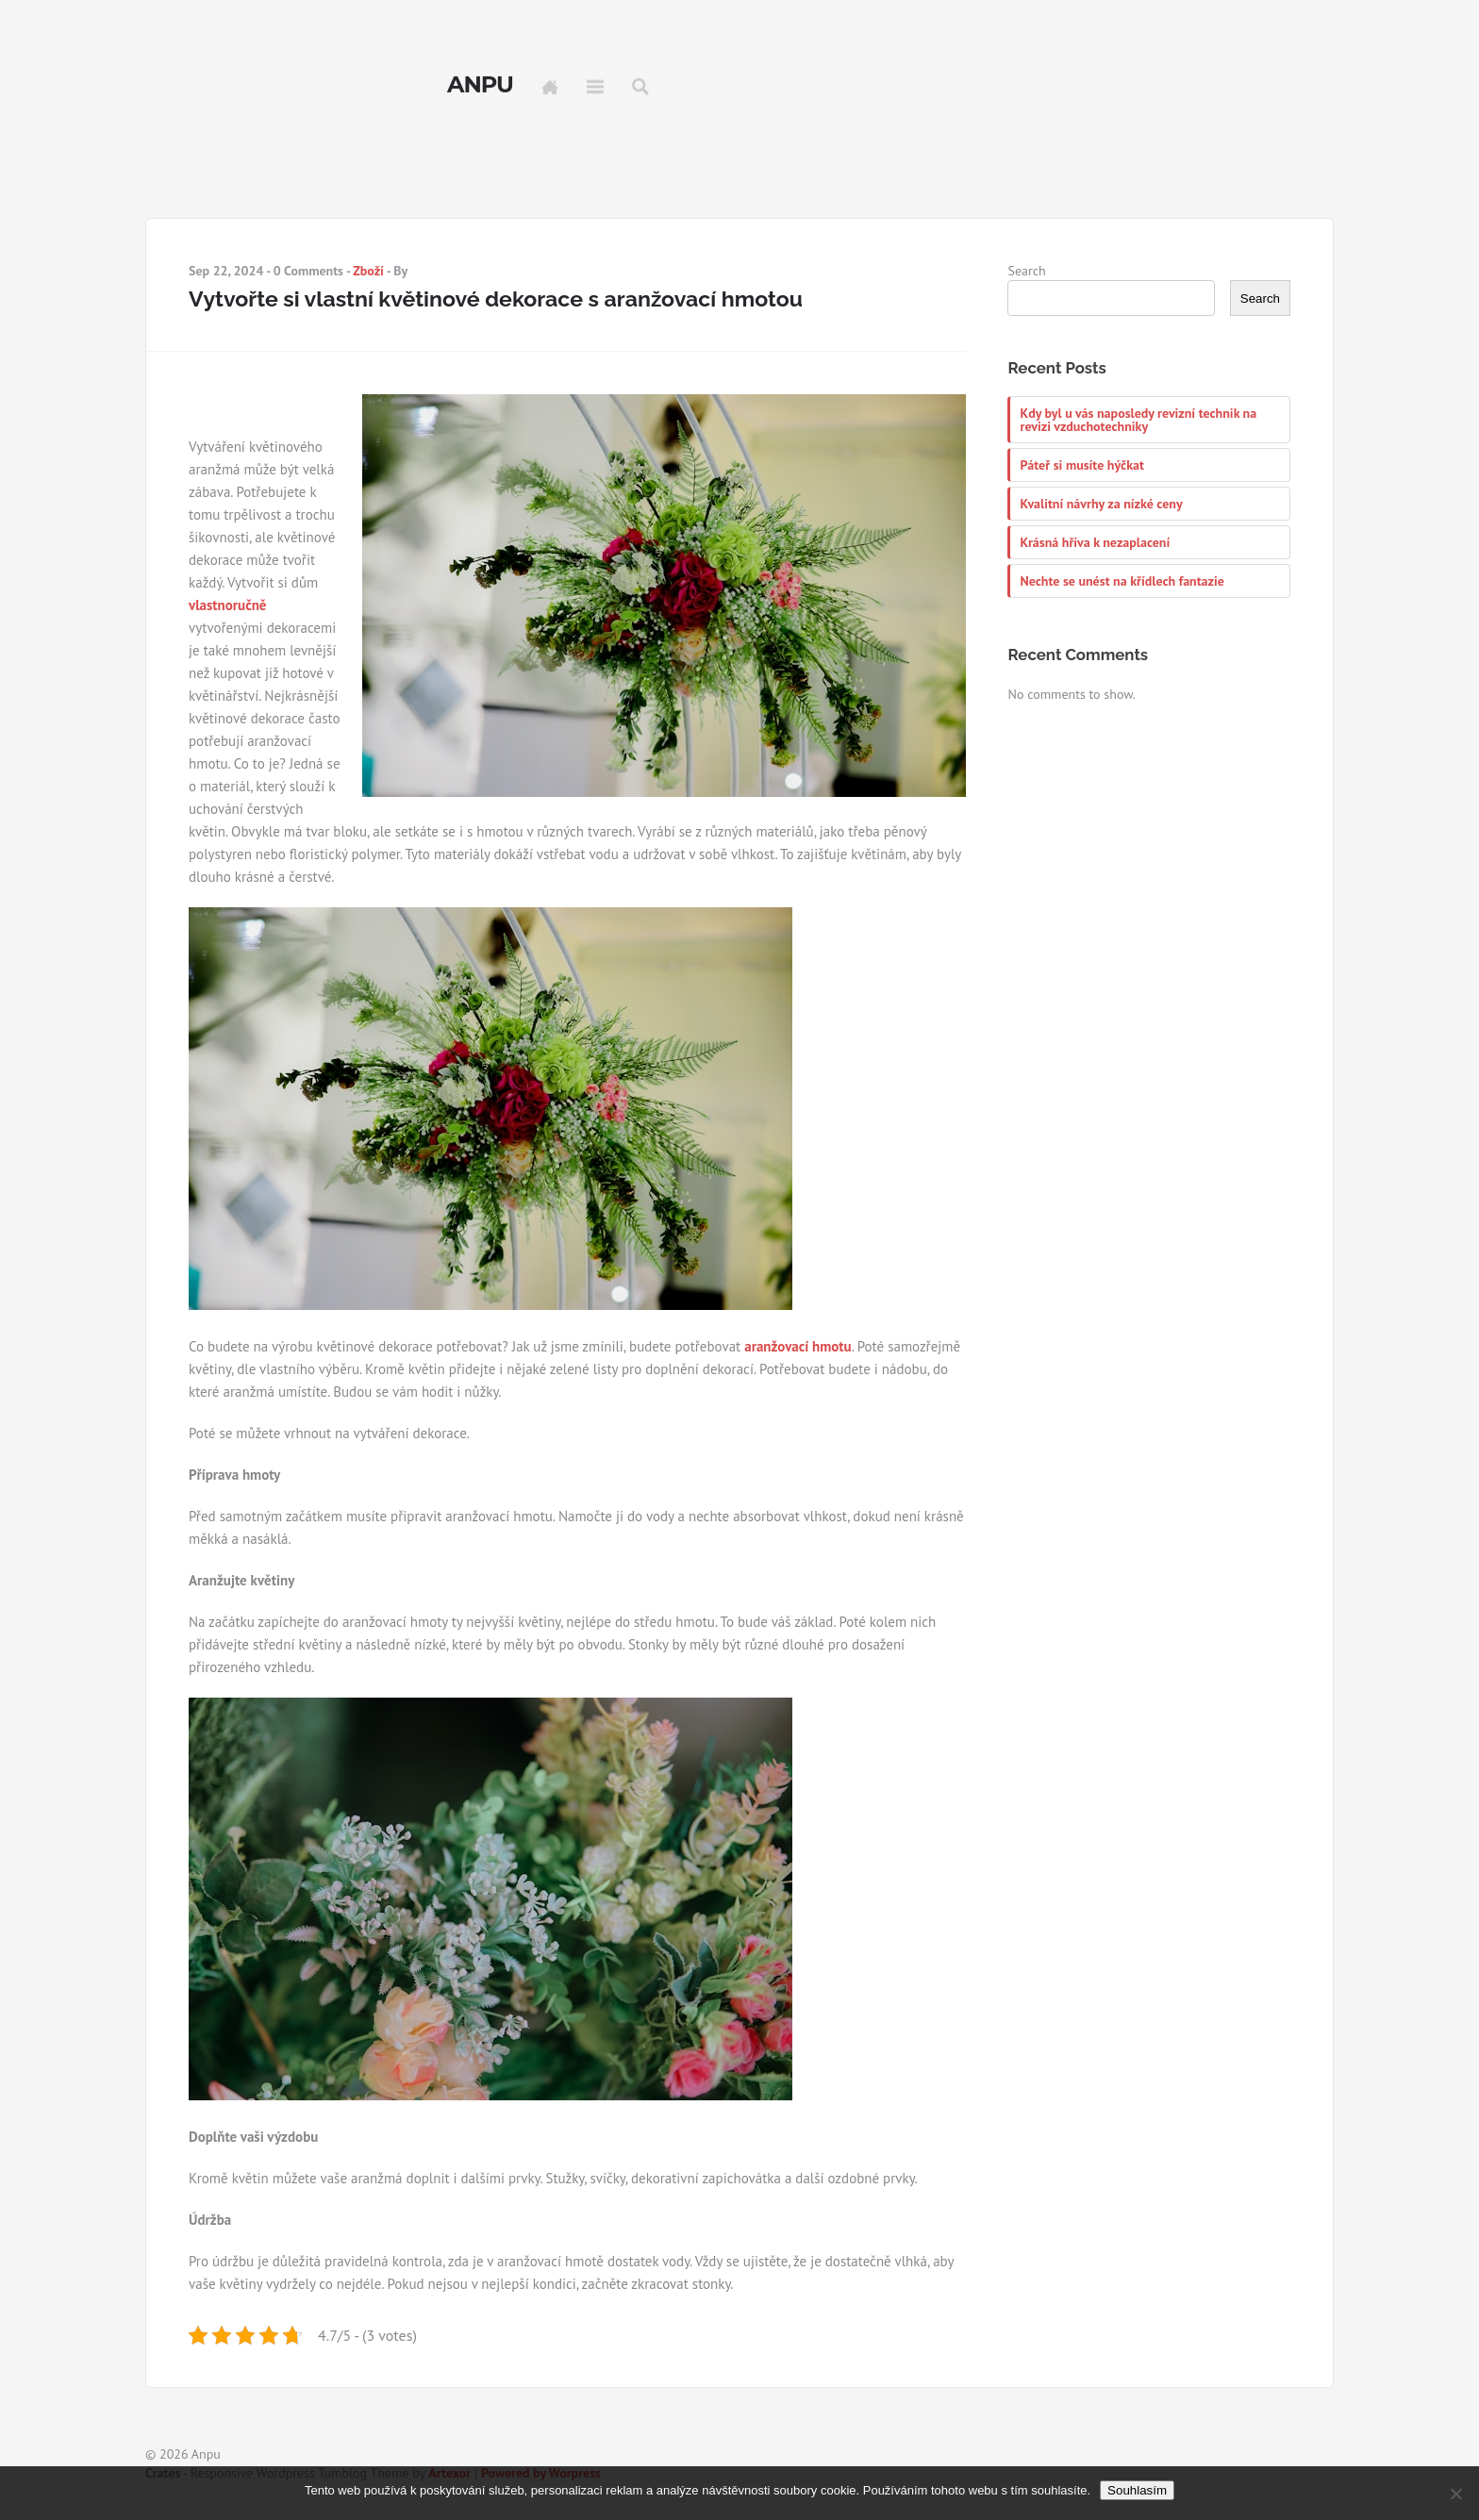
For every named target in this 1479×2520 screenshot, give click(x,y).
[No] (1455, 2493)
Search (640, 86)
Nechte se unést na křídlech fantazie (1121, 580)
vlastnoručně (227, 605)
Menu (595, 86)
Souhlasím (1137, 2490)
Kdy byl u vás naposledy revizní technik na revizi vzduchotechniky (1138, 420)
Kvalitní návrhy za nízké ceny (1101, 503)
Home (549, 86)
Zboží (368, 270)
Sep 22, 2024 (226, 270)
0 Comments (308, 270)
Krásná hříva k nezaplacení (1095, 542)
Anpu (480, 84)
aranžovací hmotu (797, 1346)
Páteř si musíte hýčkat (1081, 464)
